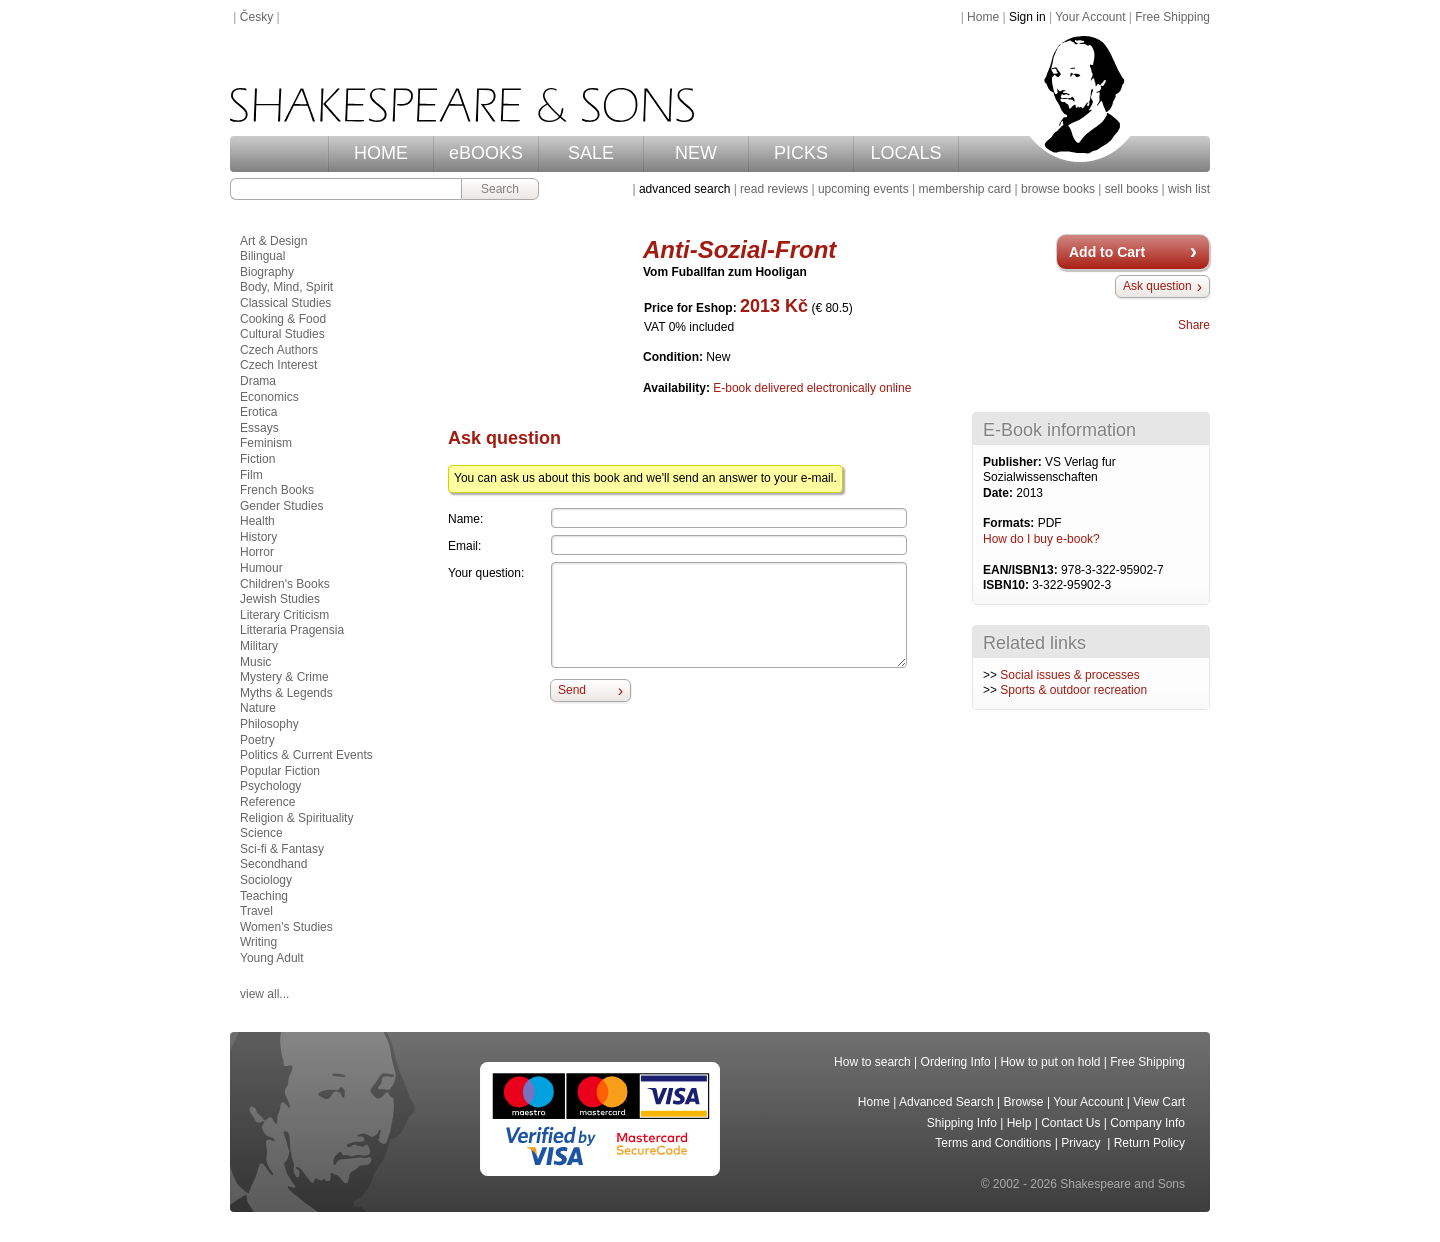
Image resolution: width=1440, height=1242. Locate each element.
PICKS (801, 153)
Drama (258, 381)
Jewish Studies (280, 599)
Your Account (1090, 17)
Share (1194, 325)
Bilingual (262, 256)
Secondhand (273, 864)
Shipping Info (962, 1123)
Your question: (486, 573)
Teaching (264, 896)
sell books (1131, 189)
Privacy (1082, 1143)
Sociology (266, 880)
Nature (258, 708)
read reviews (774, 189)
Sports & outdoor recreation (1073, 690)
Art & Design (273, 241)
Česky (256, 17)
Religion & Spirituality (296, 818)
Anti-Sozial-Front (739, 249)
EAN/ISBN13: (1022, 570)
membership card (964, 189)
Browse (1024, 1102)
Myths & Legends (286, 693)
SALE (591, 153)
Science (261, 833)
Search (500, 189)
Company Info (1147, 1123)
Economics (269, 397)
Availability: (678, 388)
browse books (1058, 189)
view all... (264, 994)
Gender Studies (281, 506)
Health (257, 521)
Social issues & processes (1069, 675)
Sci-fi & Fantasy (282, 849)
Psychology (270, 786)
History (258, 537)
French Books (277, 490)
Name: (465, 519)
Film (251, 475)
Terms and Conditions (993, 1143)
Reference (267, 802)
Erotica (258, 412)
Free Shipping (1172, 17)
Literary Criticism (284, 615)
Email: (464, 546)
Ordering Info (956, 1062)
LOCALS (905, 153)
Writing (258, 942)
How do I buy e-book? (1041, 539)
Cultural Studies (282, 334)
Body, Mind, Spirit (286, 287)
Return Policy (1149, 1143)
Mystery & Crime (284, 677)
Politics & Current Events (306, 755)
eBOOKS (486, 153)
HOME (381, 153)
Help (1019, 1123)
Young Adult (272, 958)
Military (259, 646)
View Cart (1159, 1102)
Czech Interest (278, 365)
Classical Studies (285, 303)
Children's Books (285, 584)
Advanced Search (946, 1102)
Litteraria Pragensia (292, 630)
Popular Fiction (280, 771)
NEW (696, 153)
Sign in (1027, 17)
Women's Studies (286, 927)
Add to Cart (1107, 252)
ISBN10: (1007, 585)
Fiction (257, 459)
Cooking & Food (283, 319)
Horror (257, 552)
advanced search (684, 189)
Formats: (1010, 523)
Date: (999, 493)
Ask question (1157, 286)
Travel (256, 911)
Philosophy (269, 724)
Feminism (266, 443)
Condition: (674, 357)
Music (255, 662)
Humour (261, 568)
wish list (1189, 189)
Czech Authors (279, 350)
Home (983, 17)
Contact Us (1070, 1123)
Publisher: (1014, 462)
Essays (259, 428)
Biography (267, 272)
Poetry (257, 740)
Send (572, 690)
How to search (872, 1062)
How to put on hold (1050, 1062)
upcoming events (863, 189)
